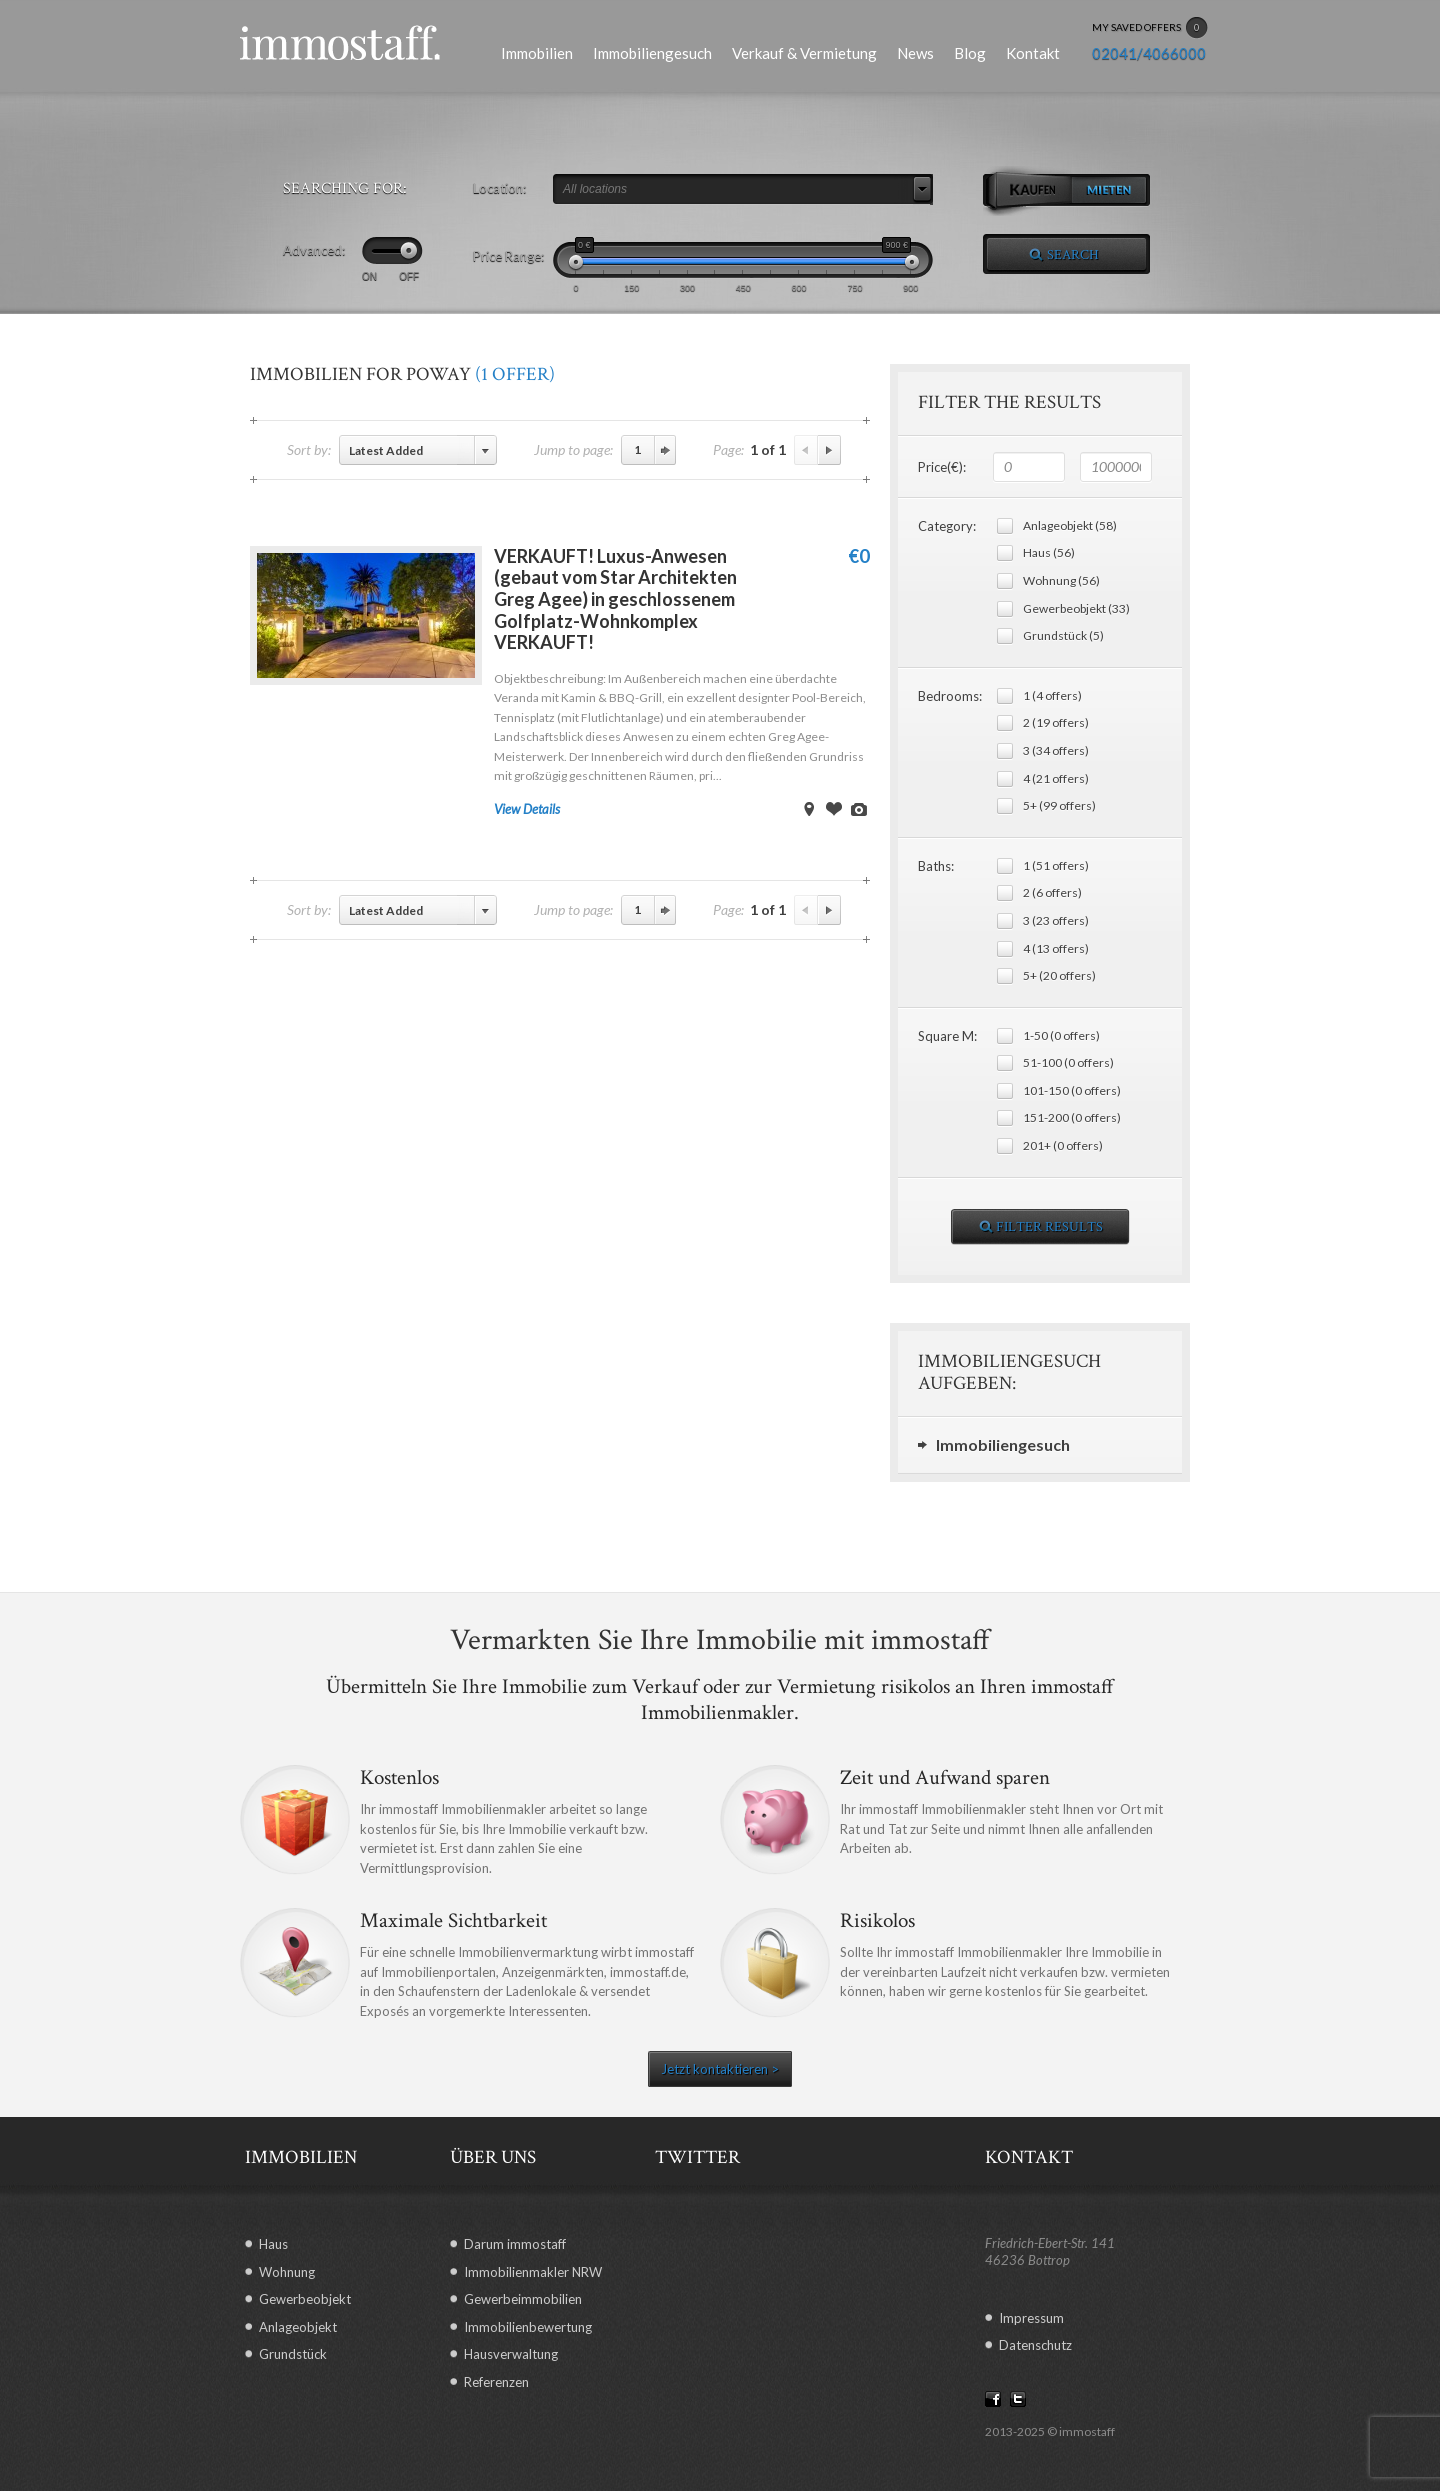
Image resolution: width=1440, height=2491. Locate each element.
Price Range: (508, 256)
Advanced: (314, 250)
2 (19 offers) (1056, 722)
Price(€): (942, 467)
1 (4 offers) (1052, 695)
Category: (947, 526)
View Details (527, 809)
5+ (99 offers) (1059, 805)
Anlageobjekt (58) (1070, 525)
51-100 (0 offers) (1068, 1062)
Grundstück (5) (1063, 635)
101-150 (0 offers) (1072, 1090)
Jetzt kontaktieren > (720, 2069)
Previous (806, 450)
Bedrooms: (950, 696)
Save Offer (834, 809)
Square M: (947, 1036)
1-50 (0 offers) (1061, 1035)
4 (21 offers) (1056, 778)
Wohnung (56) (1061, 580)
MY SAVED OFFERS (1150, 28)
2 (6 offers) (1052, 892)
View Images (859, 809)
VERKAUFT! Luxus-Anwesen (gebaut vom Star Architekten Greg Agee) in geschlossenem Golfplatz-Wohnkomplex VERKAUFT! (615, 599)
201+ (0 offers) (1063, 1145)
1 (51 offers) (1056, 865)
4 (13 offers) (1056, 948)
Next (829, 450)
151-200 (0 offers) (1072, 1117)
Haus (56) (1049, 552)
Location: (499, 188)
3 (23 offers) (1056, 920)
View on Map (809, 809)
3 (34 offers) (1056, 750)
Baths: (936, 866)
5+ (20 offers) (1059, 975)
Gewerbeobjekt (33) (1076, 608)
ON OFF (390, 276)
